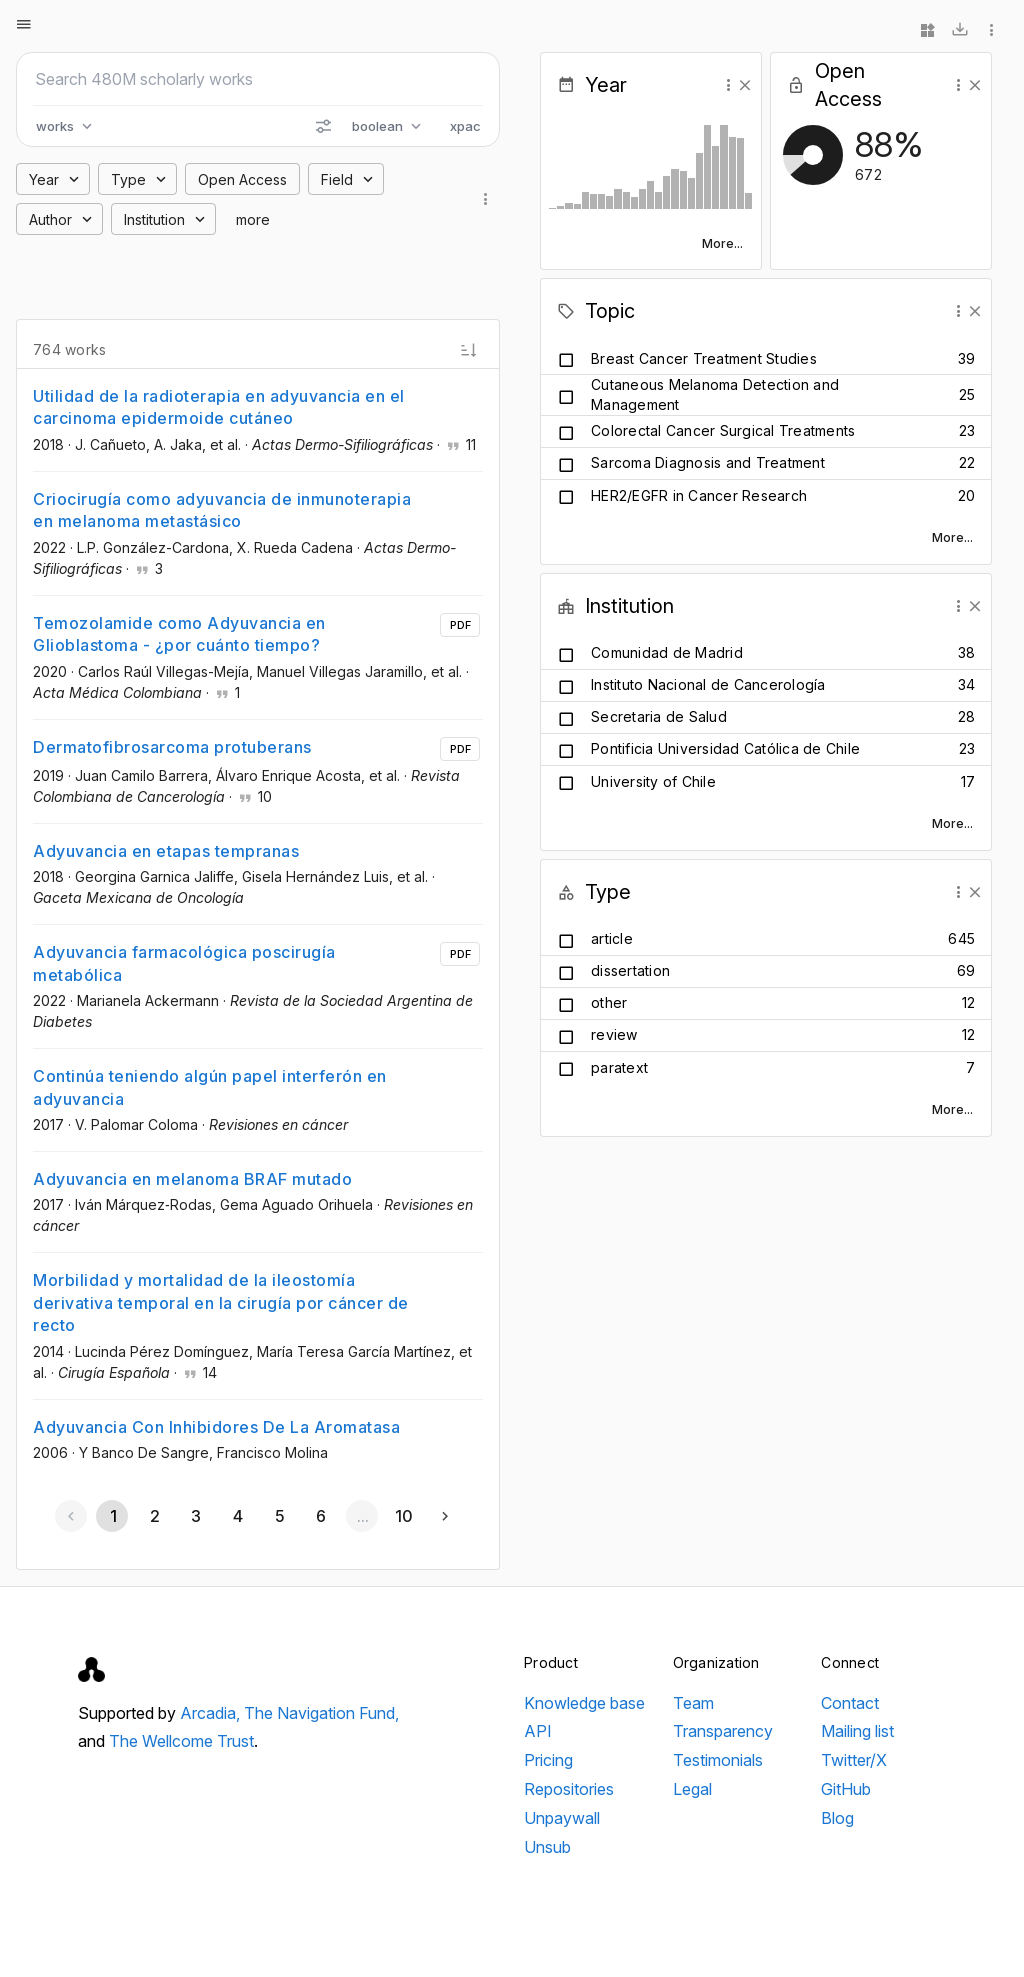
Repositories (569, 1789)
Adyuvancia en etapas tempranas (166, 851)
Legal (692, 1789)
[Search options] (323, 126)
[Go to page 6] (320, 1516)
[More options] (992, 30)
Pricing (548, 1760)
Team (693, 1703)
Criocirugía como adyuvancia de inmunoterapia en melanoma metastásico (222, 510)
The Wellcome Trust (181, 1741)
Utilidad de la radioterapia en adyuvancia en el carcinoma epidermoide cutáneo (219, 407)
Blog (837, 1818)
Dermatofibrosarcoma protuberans (172, 747)
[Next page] (445, 1516)
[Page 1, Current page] (112, 1516)
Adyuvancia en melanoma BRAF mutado (192, 1179)
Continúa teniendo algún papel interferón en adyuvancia (210, 1087)
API (538, 1731)
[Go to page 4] (237, 1516)
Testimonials (718, 1760)
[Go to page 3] (196, 1516)
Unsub (547, 1847)
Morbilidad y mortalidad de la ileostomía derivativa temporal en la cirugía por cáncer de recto (221, 1302)
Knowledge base (584, 1703)
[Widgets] (928, 30)
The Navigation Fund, (321, 1713)
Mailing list (857, 1731)
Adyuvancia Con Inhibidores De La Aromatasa (216, 1427)
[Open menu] (24, 24)
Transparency (723, 1731)
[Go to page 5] (279, 1516)
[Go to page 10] (404, 1516)
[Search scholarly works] (258, 79)
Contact (850, 1703)
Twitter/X (854, 1760)
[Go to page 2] (154, 1516)
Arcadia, (212, 1713)
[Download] (960, 30)
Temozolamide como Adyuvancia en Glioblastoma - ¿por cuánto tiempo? (179, 634)
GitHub (846, 1789)
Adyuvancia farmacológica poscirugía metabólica (184, 963)
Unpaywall (562, 1818)
